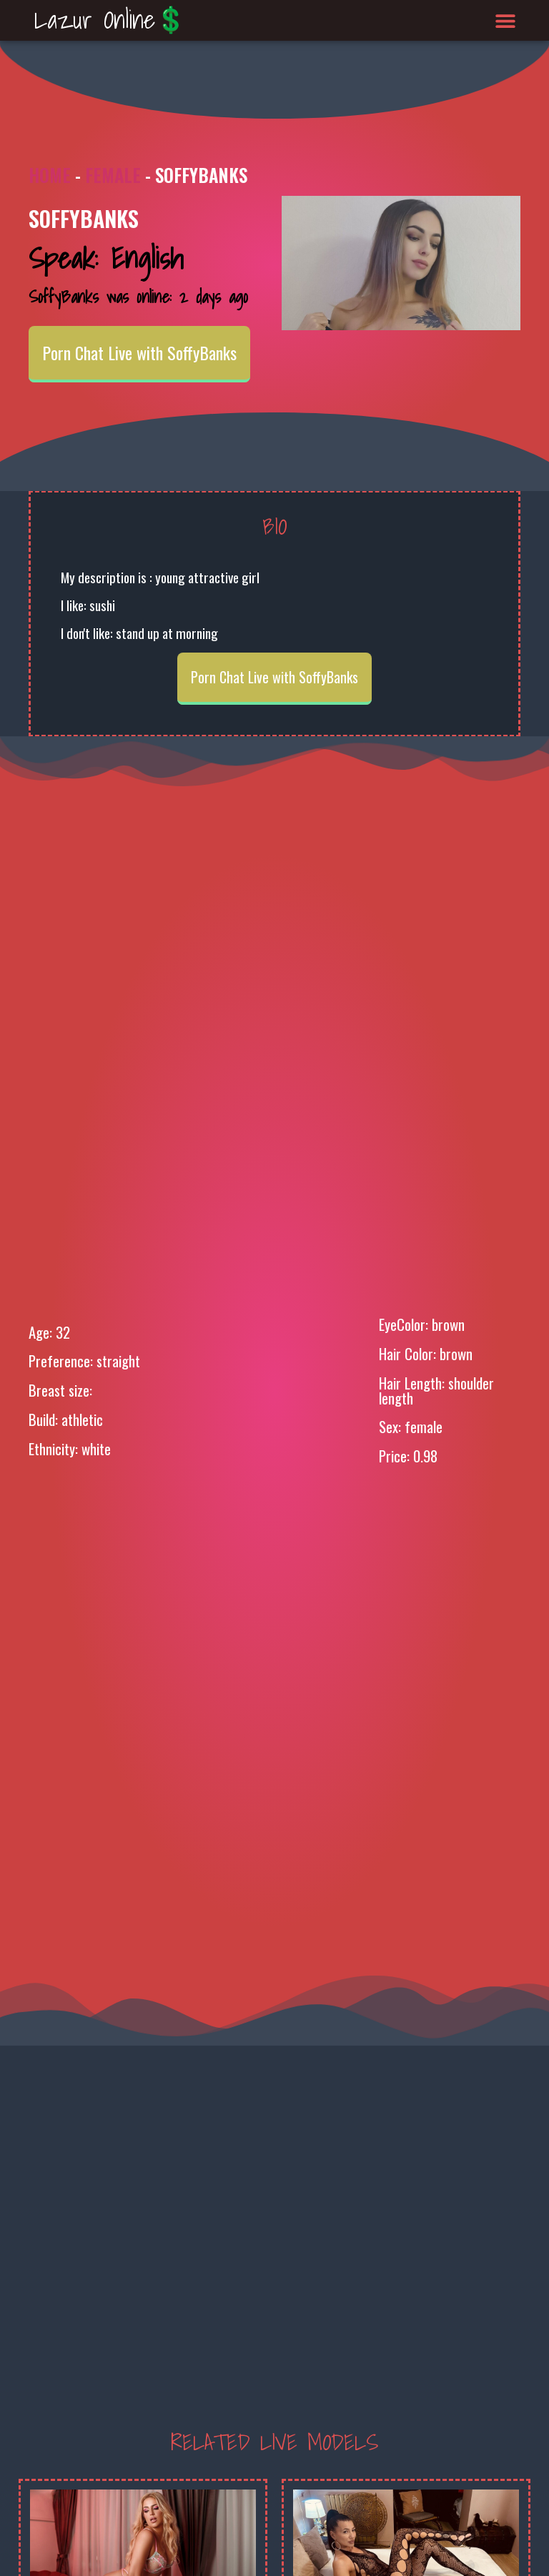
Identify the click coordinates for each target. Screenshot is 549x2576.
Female (113, 175)
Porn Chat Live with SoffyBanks (139, 352)
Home (50, 175)
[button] (506, 20)
